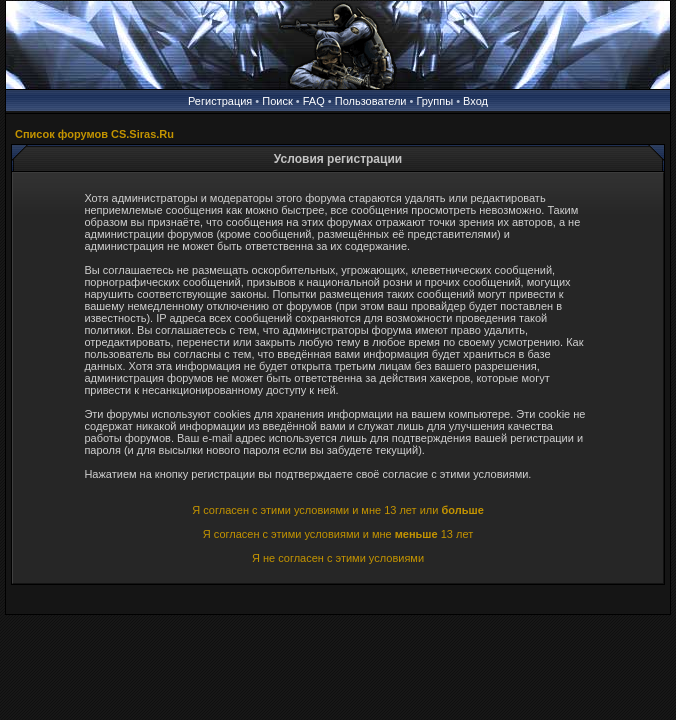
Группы (434, 101)
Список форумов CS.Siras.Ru (94, 134)
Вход (475, 101)
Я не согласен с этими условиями (338, 558)
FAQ (314, 101)
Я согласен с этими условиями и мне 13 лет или (338, 510)
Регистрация (220, 101)
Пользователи (371, 101)
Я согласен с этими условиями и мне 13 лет (338, 534)
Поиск (277, 101)
